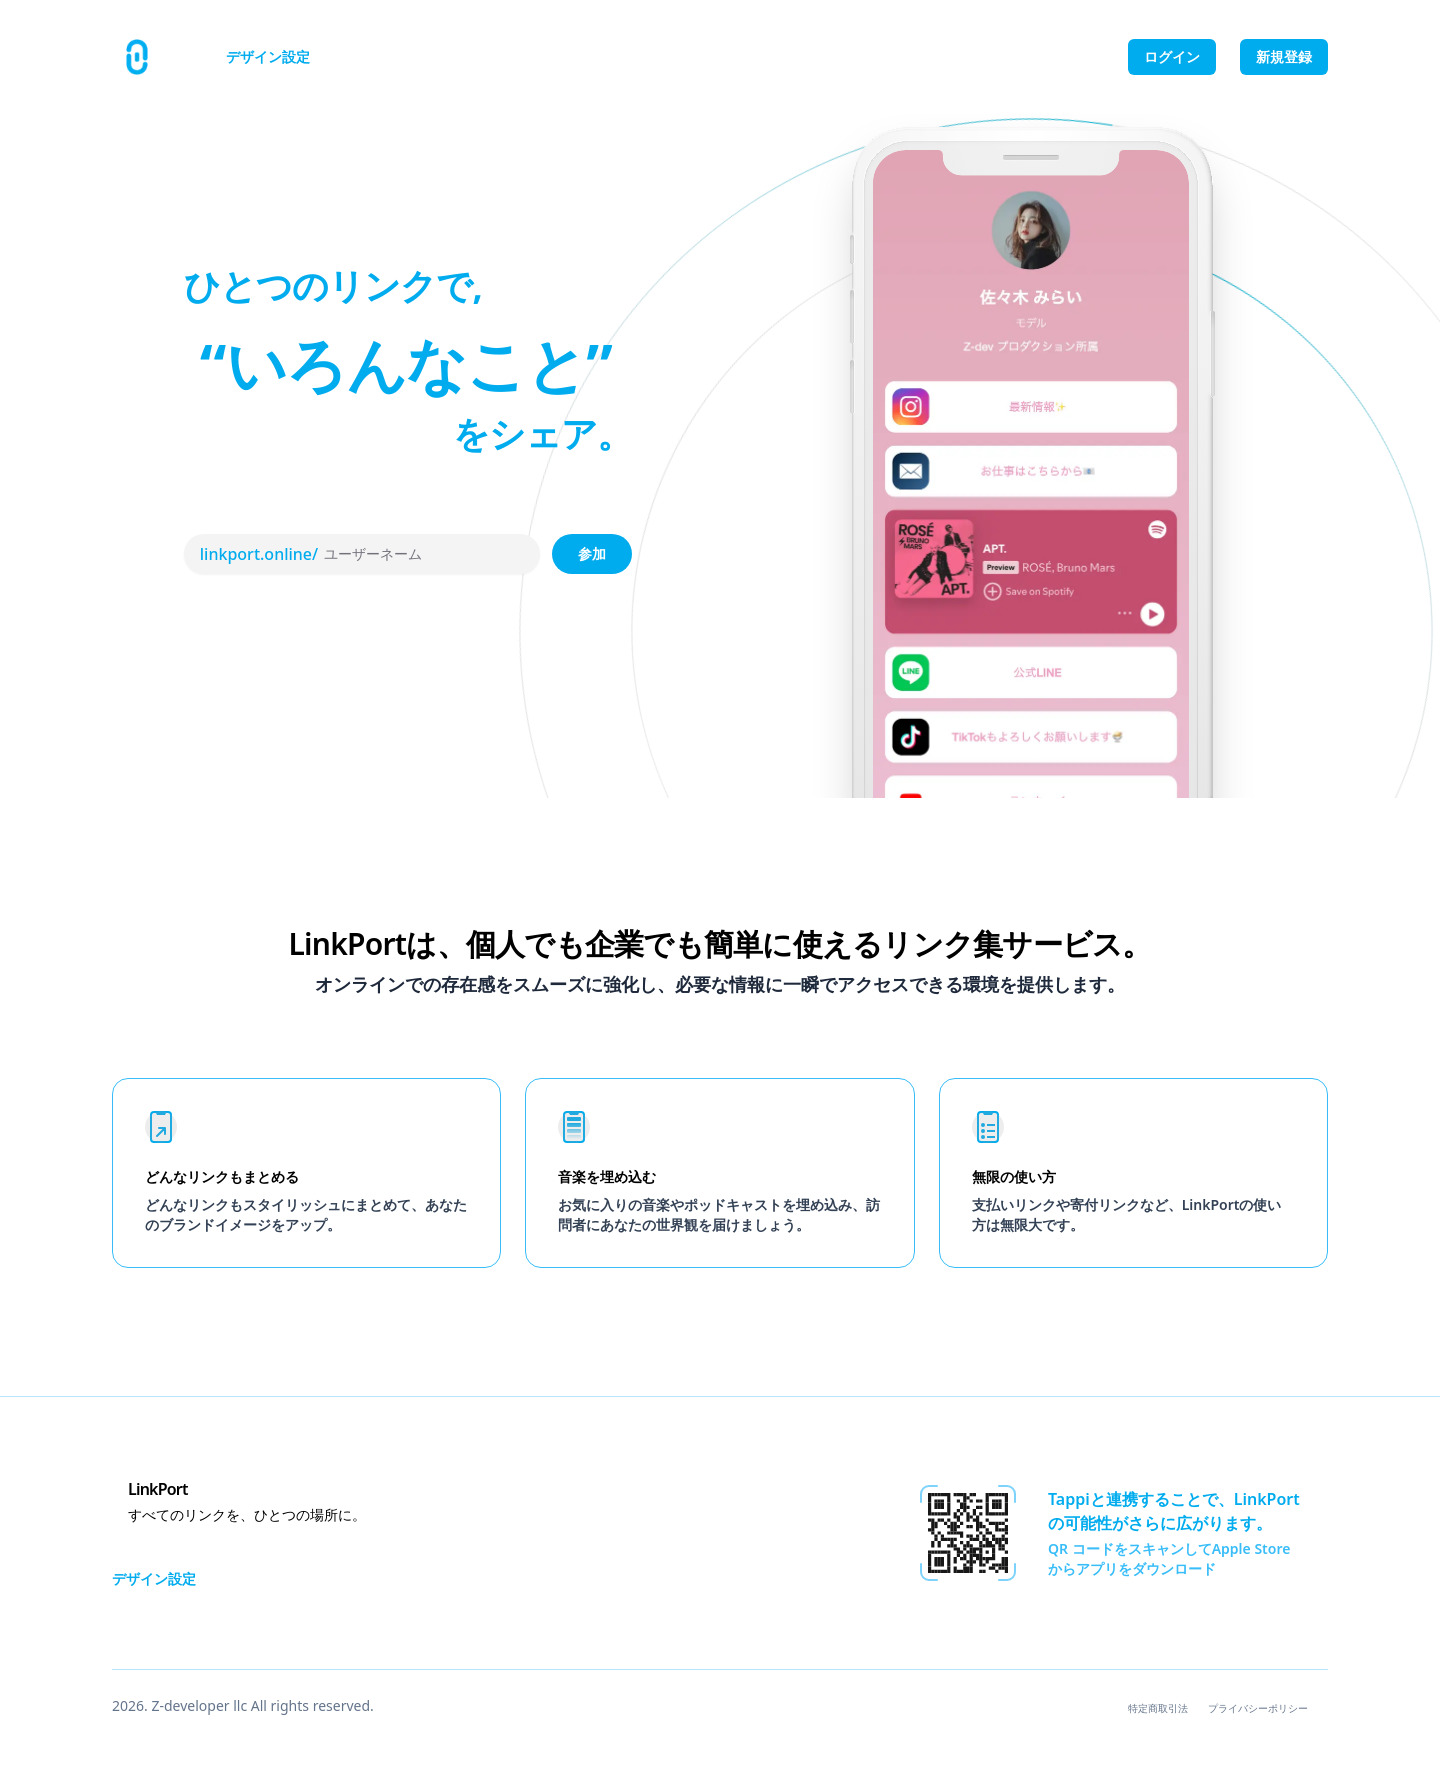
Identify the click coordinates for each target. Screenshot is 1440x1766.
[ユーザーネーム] (421, 554)
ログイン (1172, 56)
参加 (592, 553)
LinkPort (158, 1489)
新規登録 (1284, 56)
